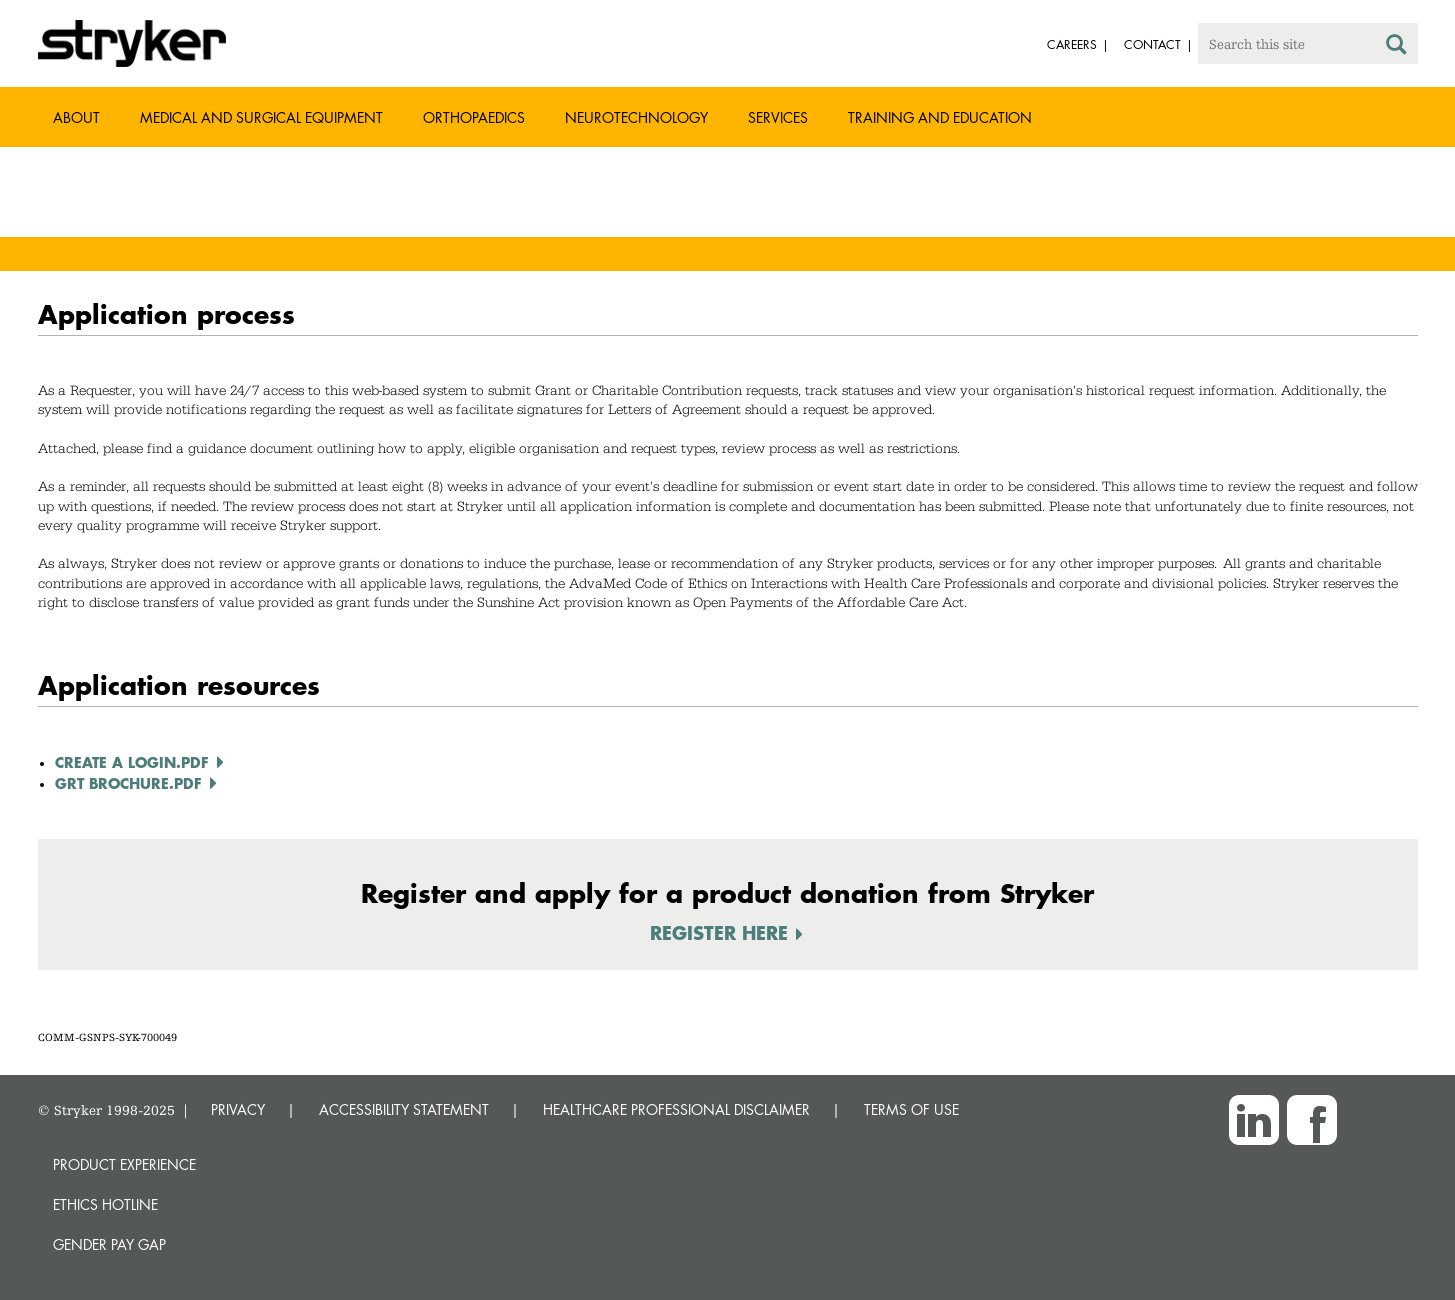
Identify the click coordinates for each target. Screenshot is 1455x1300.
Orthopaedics (474, 117)
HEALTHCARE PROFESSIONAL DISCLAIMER (676, 1109)
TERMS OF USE (911, 1109)
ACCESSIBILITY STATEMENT (404, 1109)
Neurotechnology (636, 117)
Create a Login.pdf (132, 762)
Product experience (124, 1164)
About (76, 117)
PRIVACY (238, 1109)
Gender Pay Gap (109, 1244)
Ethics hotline (105, 1204)
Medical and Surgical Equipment (261, 117)
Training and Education (940, 117)
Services (778, 117)
